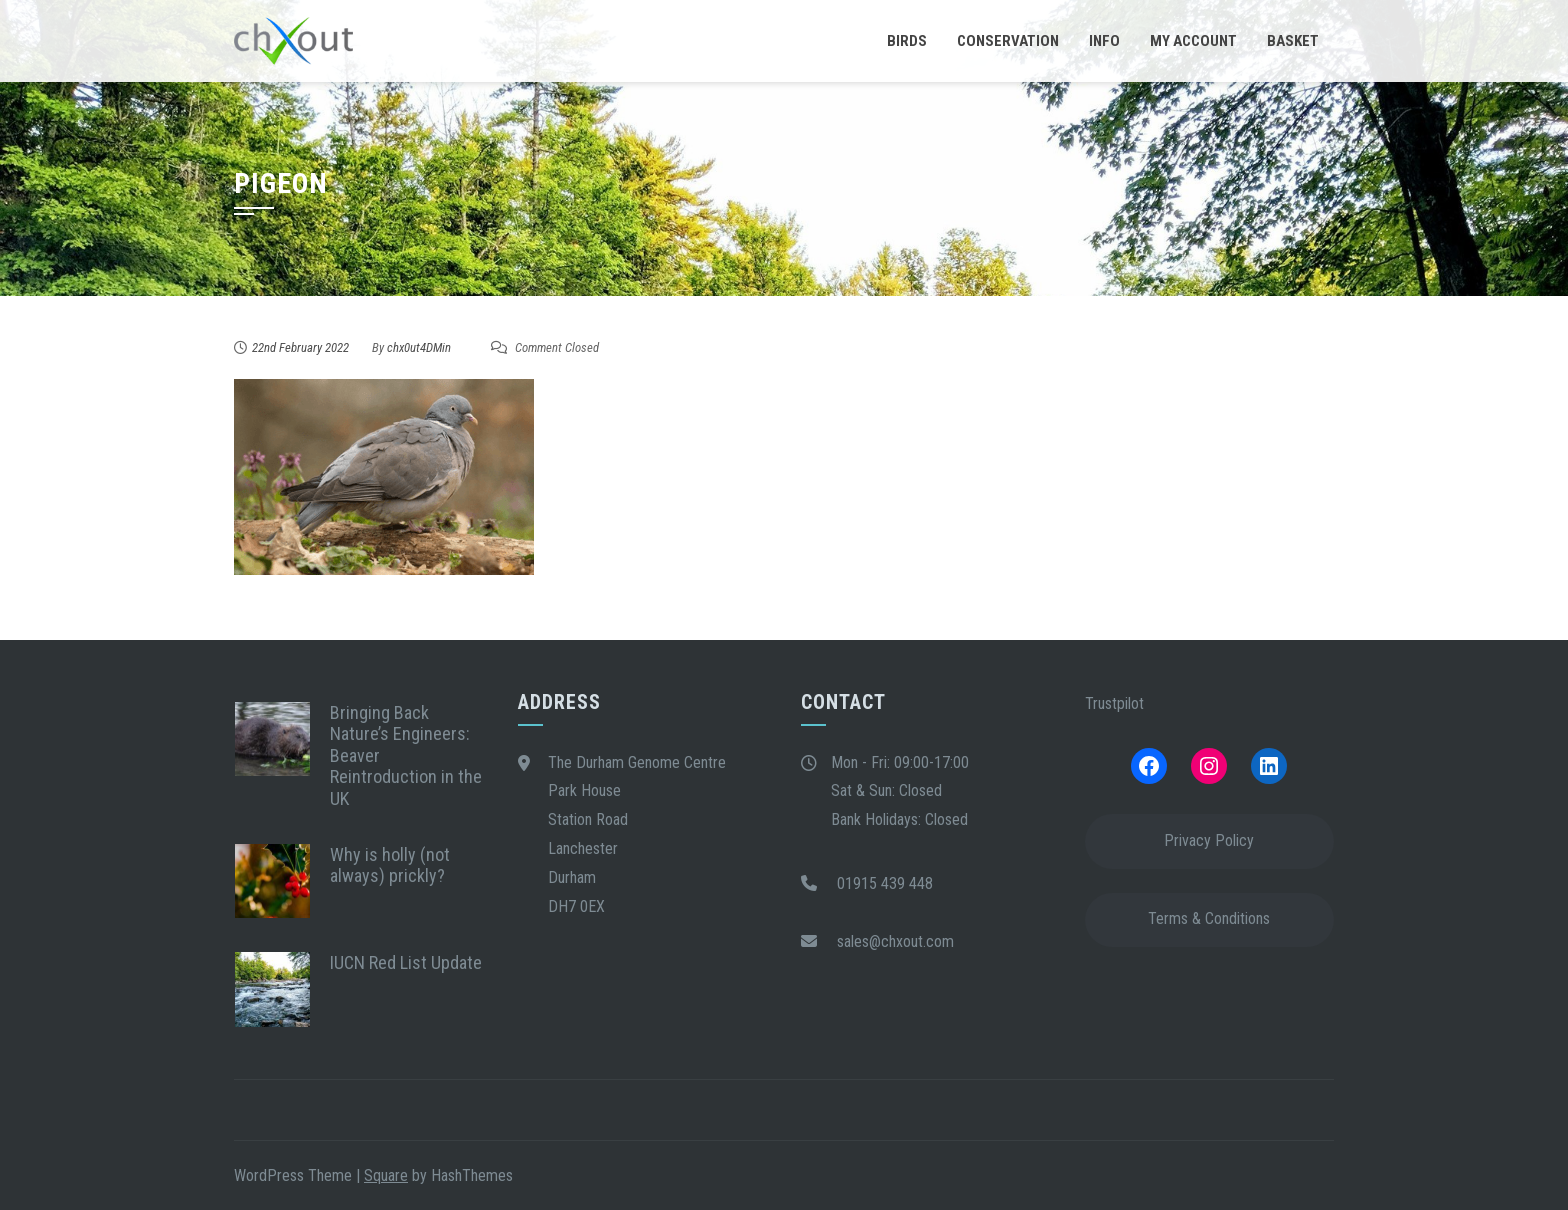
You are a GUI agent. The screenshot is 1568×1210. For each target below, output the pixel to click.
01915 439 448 (885, 883)
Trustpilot (1114, 703)
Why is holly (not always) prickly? (390, 865)
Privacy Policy (1209, 840)
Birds (907, 41)
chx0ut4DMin (419, 347)
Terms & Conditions (1209, 918)
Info (1104, 41)
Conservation (1008, 41)
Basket (1293, 41)
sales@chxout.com (895, 941)
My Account (1193, 41)
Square (386, 1175)
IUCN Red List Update (406, 962)
